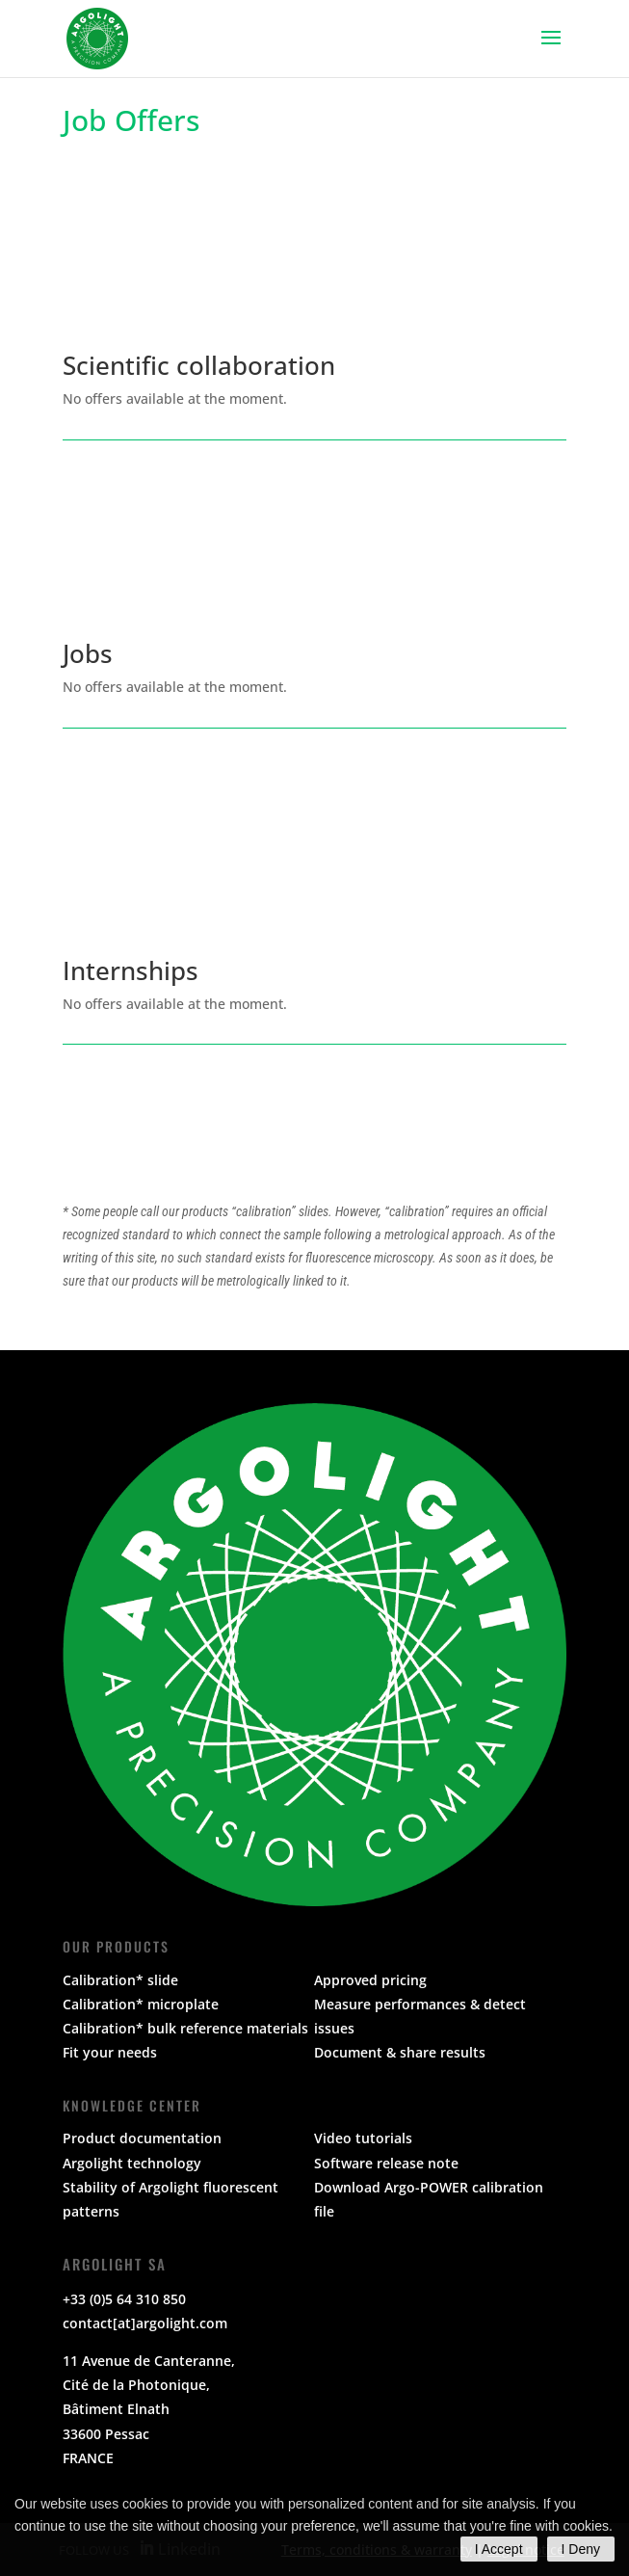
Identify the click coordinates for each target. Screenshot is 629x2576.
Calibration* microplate (141, 2004)
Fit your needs (110, 2052)
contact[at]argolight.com (145, 2323)
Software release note (386, 2163)
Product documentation (142, 2138)
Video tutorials (363, 2138)
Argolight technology (132, 2163)
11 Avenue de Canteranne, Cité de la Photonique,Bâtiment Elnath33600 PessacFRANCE (149, 2409)
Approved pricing (370, 1980)
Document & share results (399, 2052)
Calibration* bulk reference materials (185, 2028)
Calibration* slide (120, 1980)
